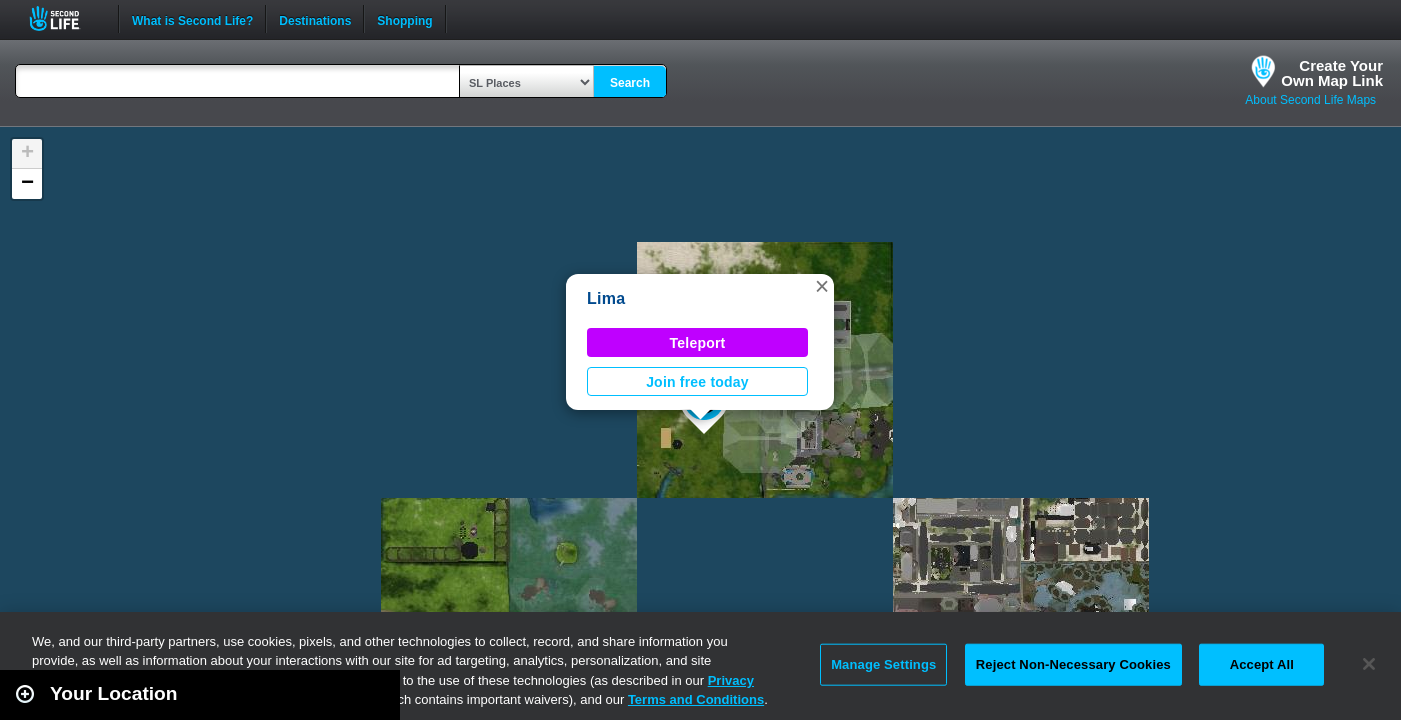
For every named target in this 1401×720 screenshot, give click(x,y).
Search (630, 83)
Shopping (404, 19)
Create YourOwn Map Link (1332, 73)
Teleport (698, 343)
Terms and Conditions (696, 699)
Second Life (65, 18)
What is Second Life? (192, 19)
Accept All (1262, 664)
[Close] (1369, 664)
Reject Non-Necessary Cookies (1073, 664)
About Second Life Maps (1310, 100)
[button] (822, 286)
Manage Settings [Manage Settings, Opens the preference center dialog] (883, 664)
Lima (606, 298)
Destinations (315, 19)
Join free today (697, 382)
